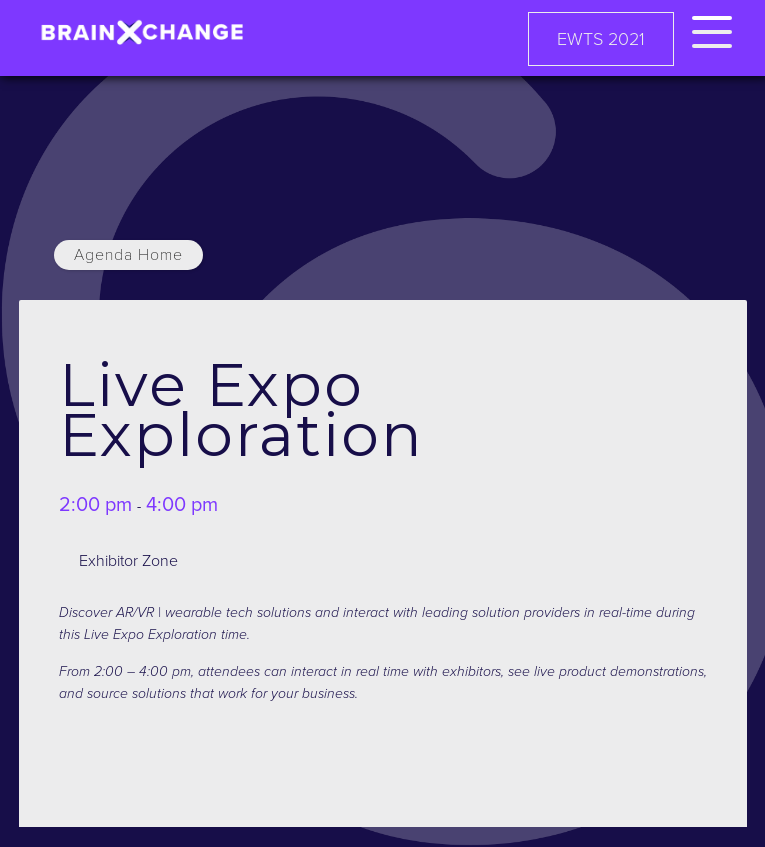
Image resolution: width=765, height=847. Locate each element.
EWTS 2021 (601, 39)
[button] (712, 28)
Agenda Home (128, 255)
